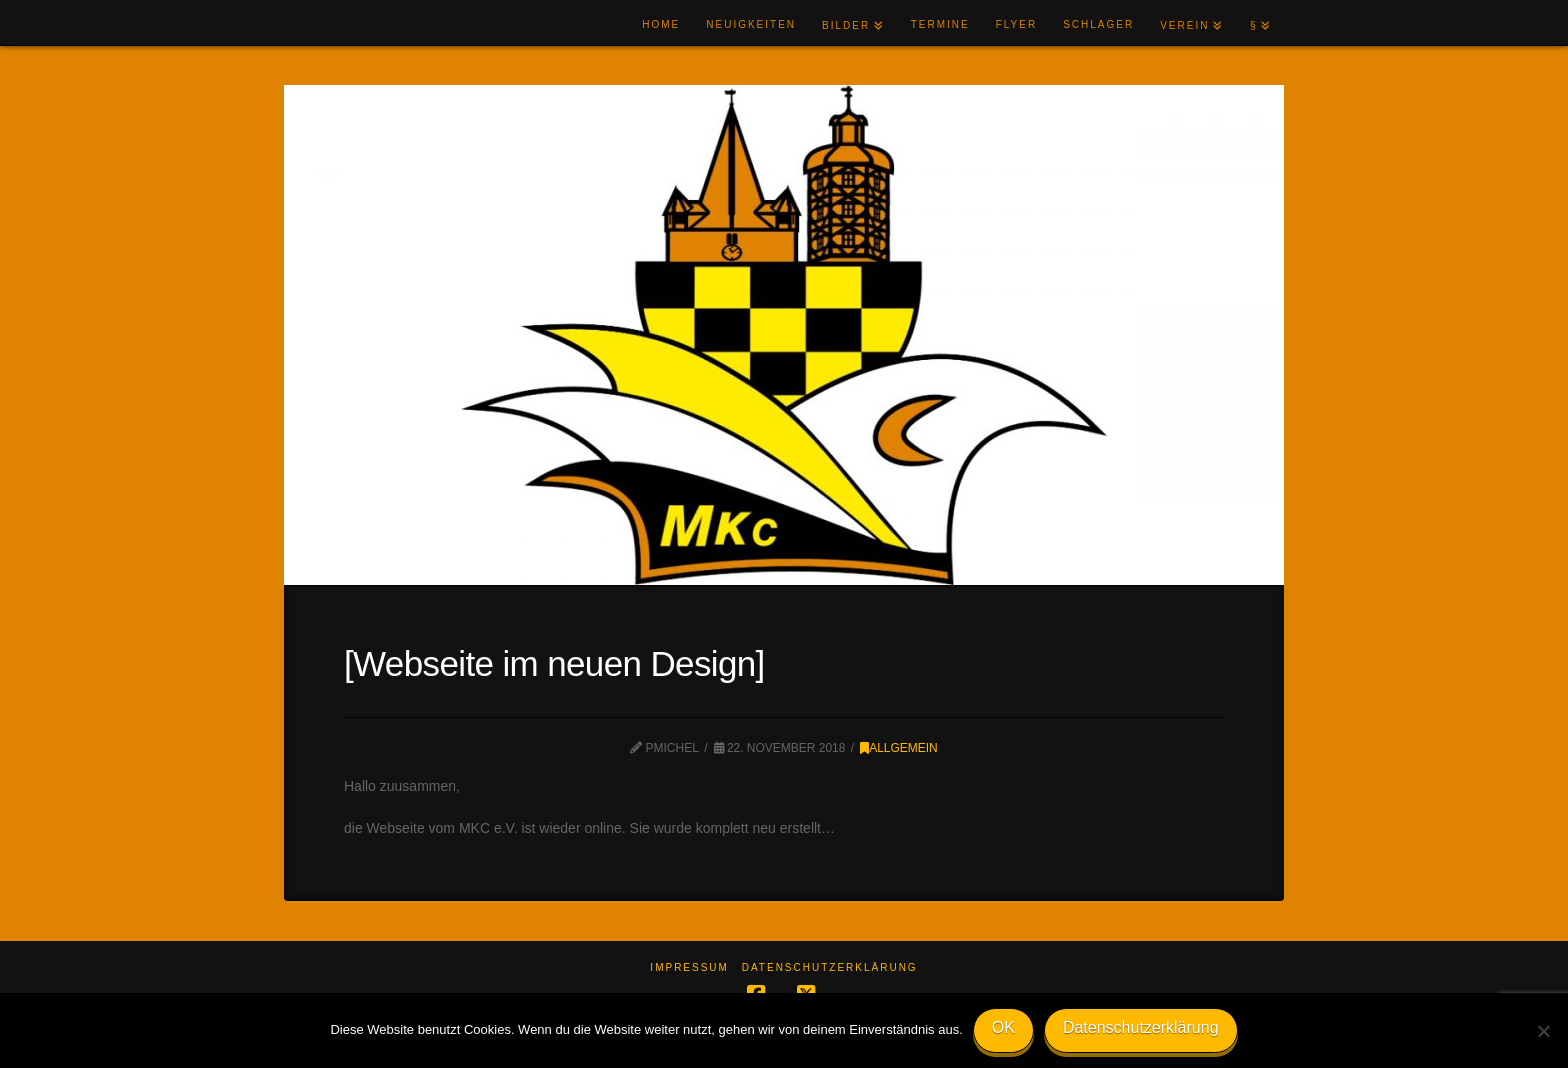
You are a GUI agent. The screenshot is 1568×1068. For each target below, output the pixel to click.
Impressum (689, 967)
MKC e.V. (346, 23)
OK (1003, 1027)
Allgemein (899, 748)
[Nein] (1543, 1031)
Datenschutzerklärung (830, 967)
